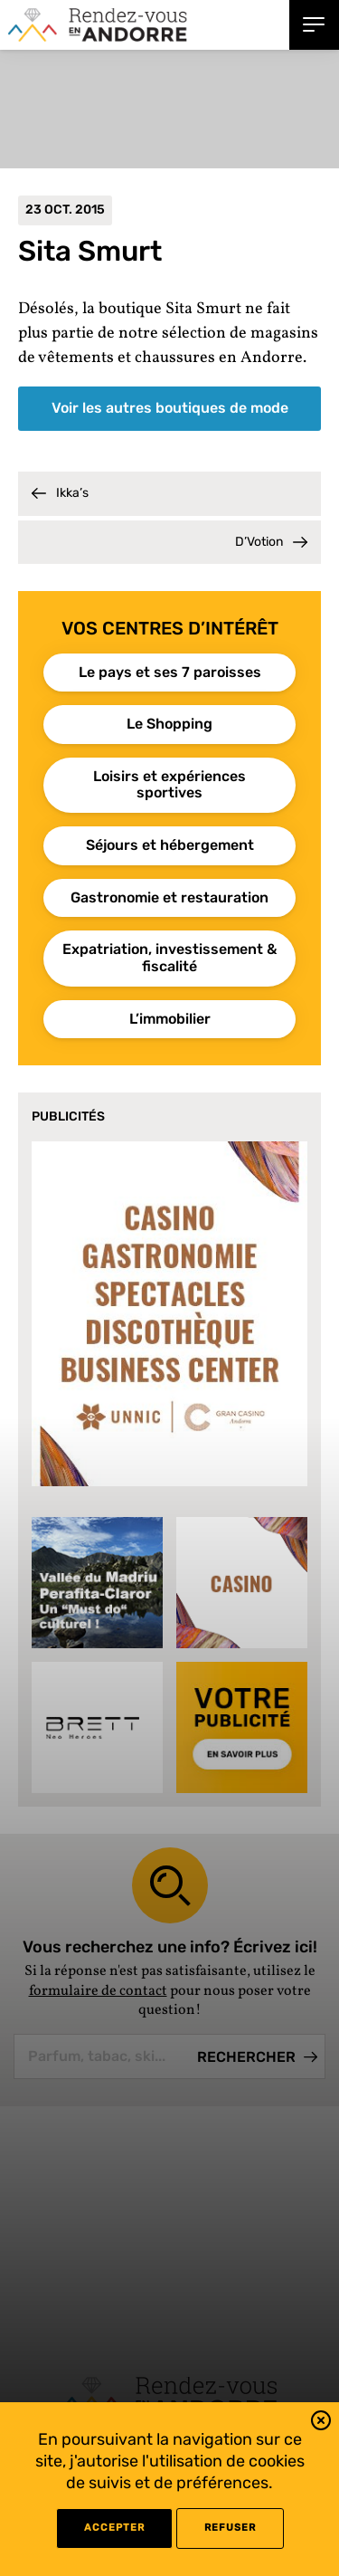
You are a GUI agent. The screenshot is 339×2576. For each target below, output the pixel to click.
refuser (230, 2527)
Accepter (114, 2527)
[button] (321, 2423)
